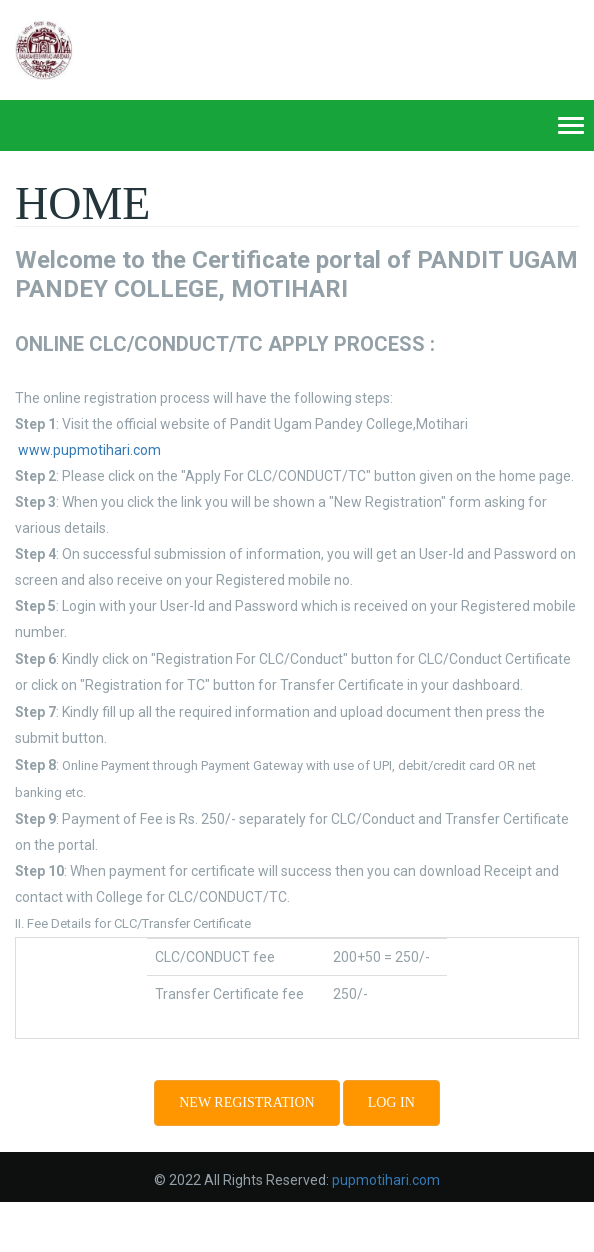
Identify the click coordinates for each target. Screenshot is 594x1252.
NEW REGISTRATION (246, 1102)
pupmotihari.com (386, 1180)
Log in (391, 1102)
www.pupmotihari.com (89, 450)
